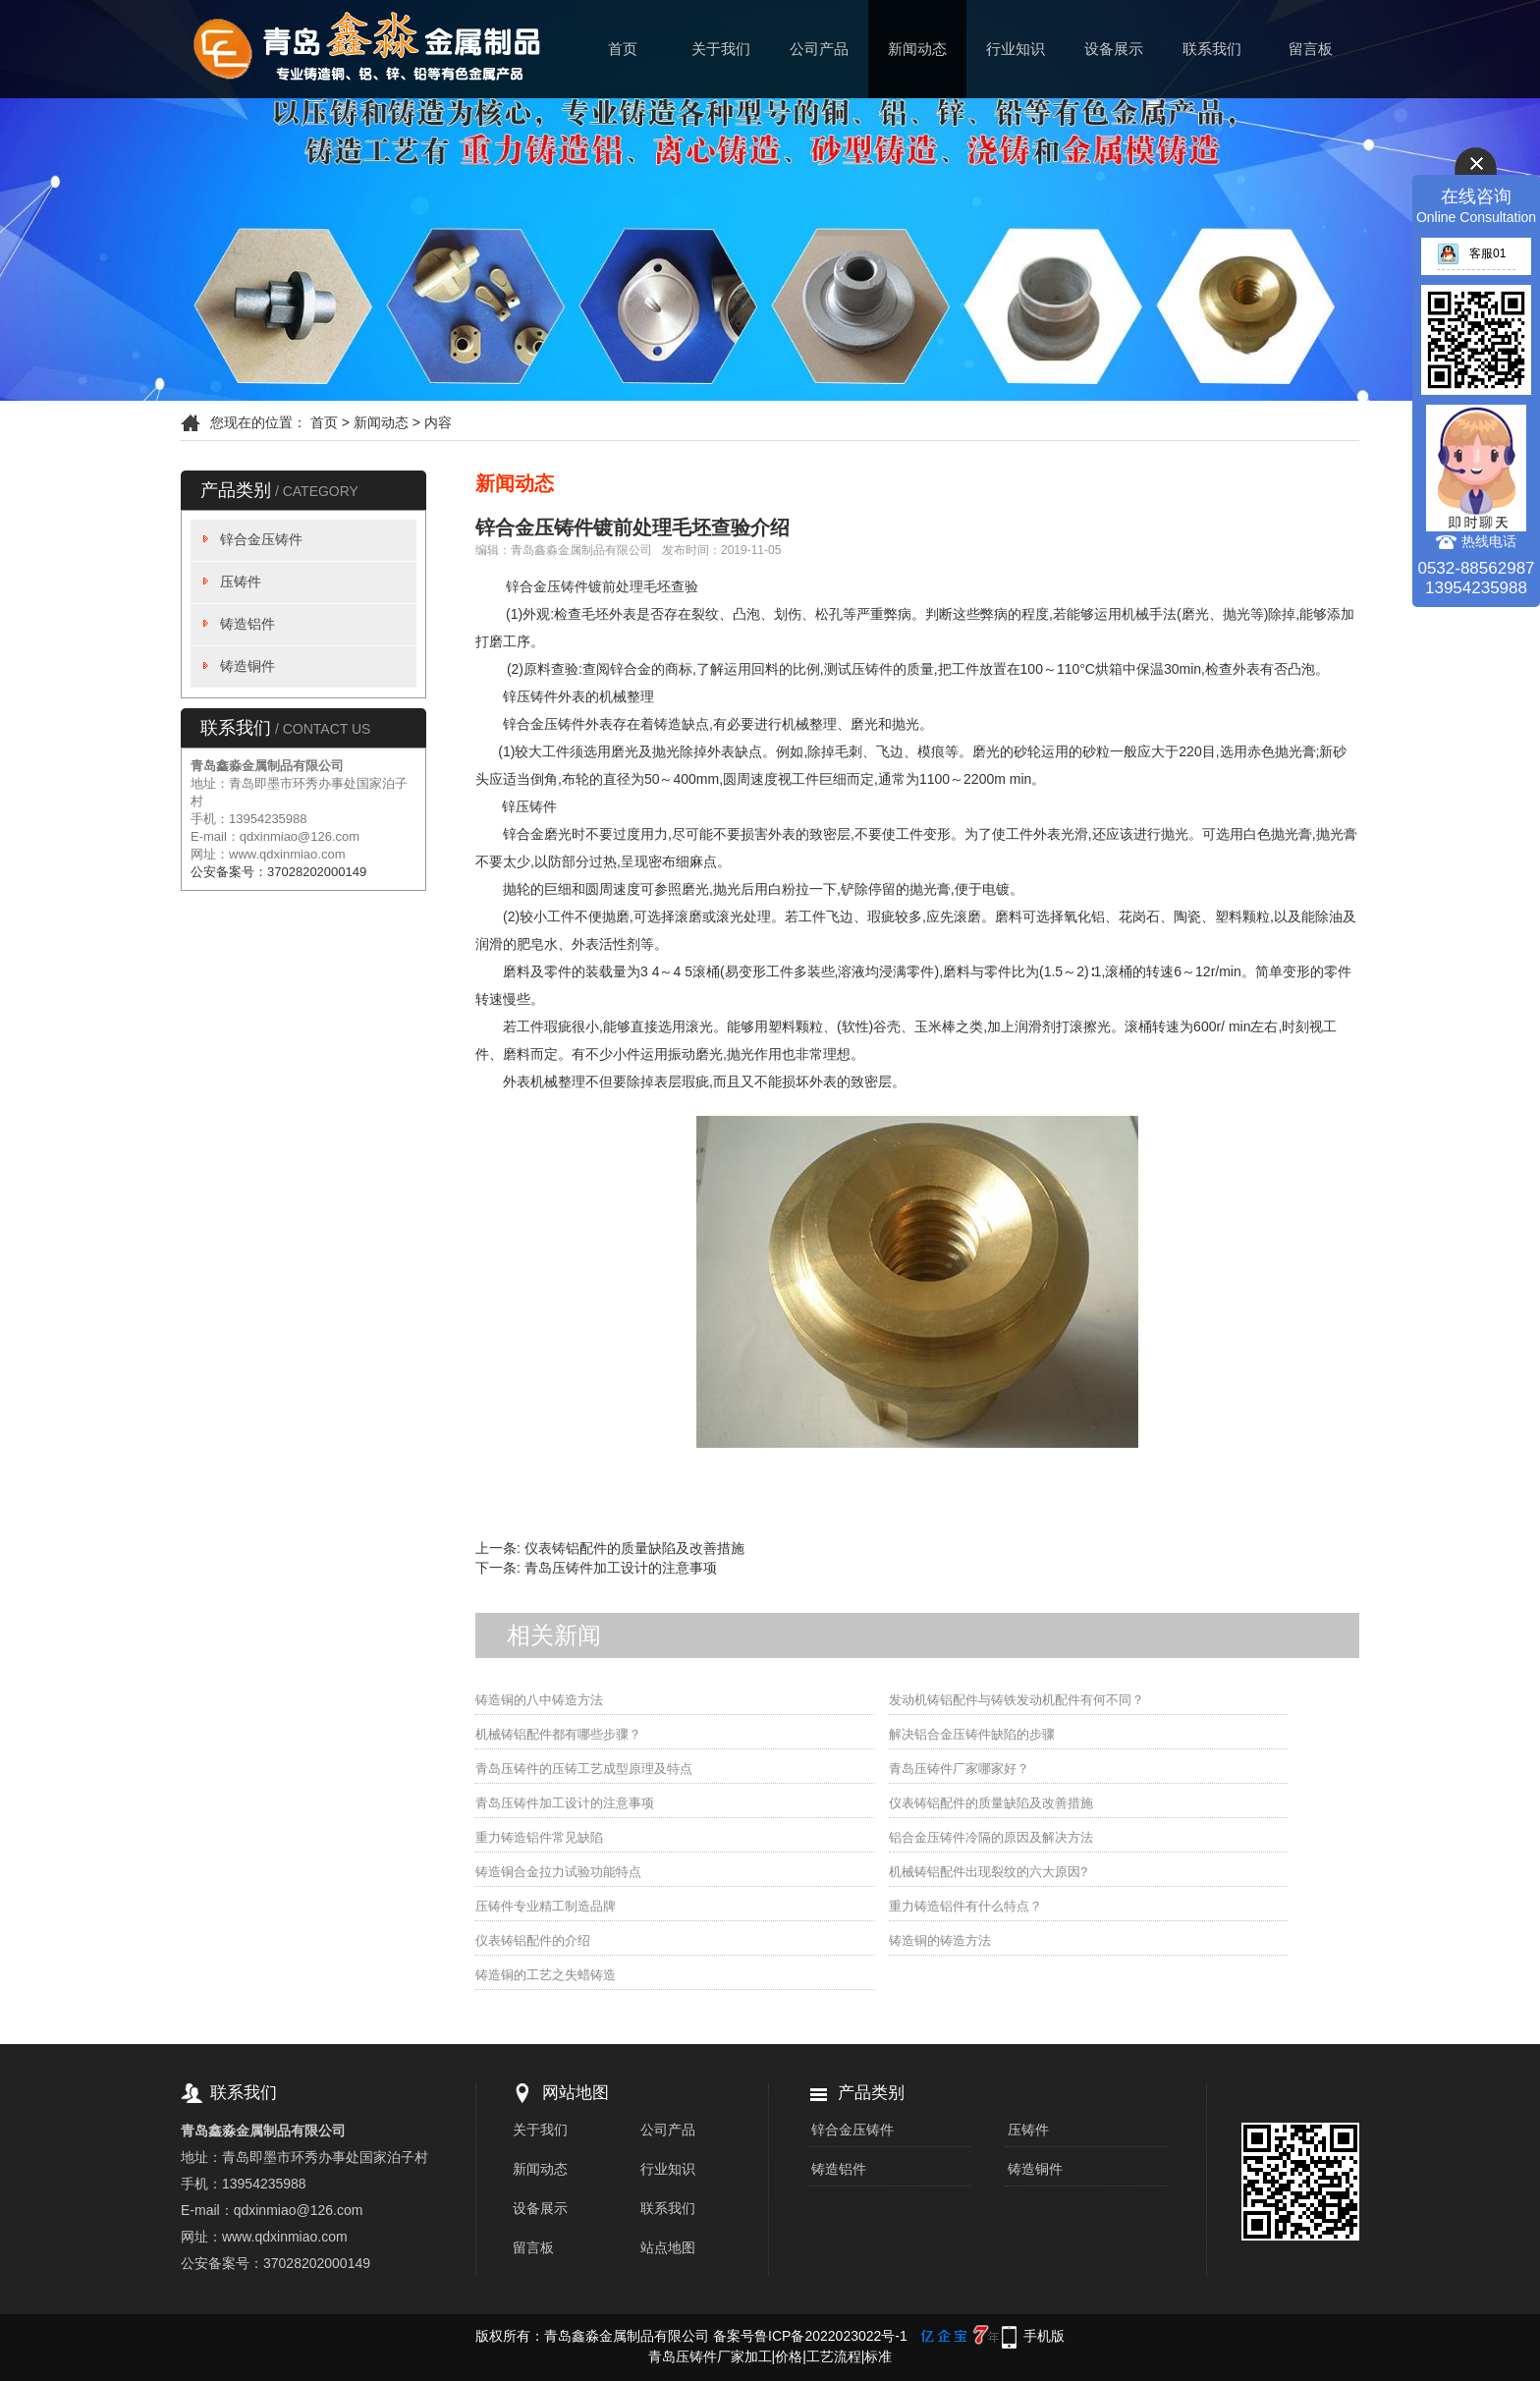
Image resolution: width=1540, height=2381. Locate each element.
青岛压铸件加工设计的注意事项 (620, 1568)
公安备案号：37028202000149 (278, 871)
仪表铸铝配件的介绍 (532, 1940)
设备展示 (1113, 48)
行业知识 (1015, 48)
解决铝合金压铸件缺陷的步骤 (972, 1734)
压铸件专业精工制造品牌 (545, 1906)
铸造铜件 (247, 666)
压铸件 (240, 581)
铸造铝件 (247, 624)
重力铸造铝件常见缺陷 (539, 1837)
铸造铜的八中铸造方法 (539, 1699)
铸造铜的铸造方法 (940, 1940)
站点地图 (667, 2247)
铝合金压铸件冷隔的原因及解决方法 (991, 1837)
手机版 (1044, 2336)
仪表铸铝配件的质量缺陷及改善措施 (634, 1548)
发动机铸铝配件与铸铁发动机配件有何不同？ (1016, 1699)
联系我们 (1211, 48)
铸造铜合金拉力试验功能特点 (558, 1871)
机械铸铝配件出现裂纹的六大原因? (988, 1871)
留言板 (1311, 48)
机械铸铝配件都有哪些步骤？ (558, 1734)
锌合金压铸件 (261, 539)
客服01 (1471, 253)
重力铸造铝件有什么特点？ (965, 1906)
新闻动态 (917, 48)
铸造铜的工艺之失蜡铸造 (545, 1974)
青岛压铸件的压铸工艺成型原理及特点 (583, 1768)
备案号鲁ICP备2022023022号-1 (810, 2336)
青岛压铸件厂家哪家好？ (959, 1768)
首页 (622, 48)
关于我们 (720, 48)
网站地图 (575, 2092)
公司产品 (819, 48)
